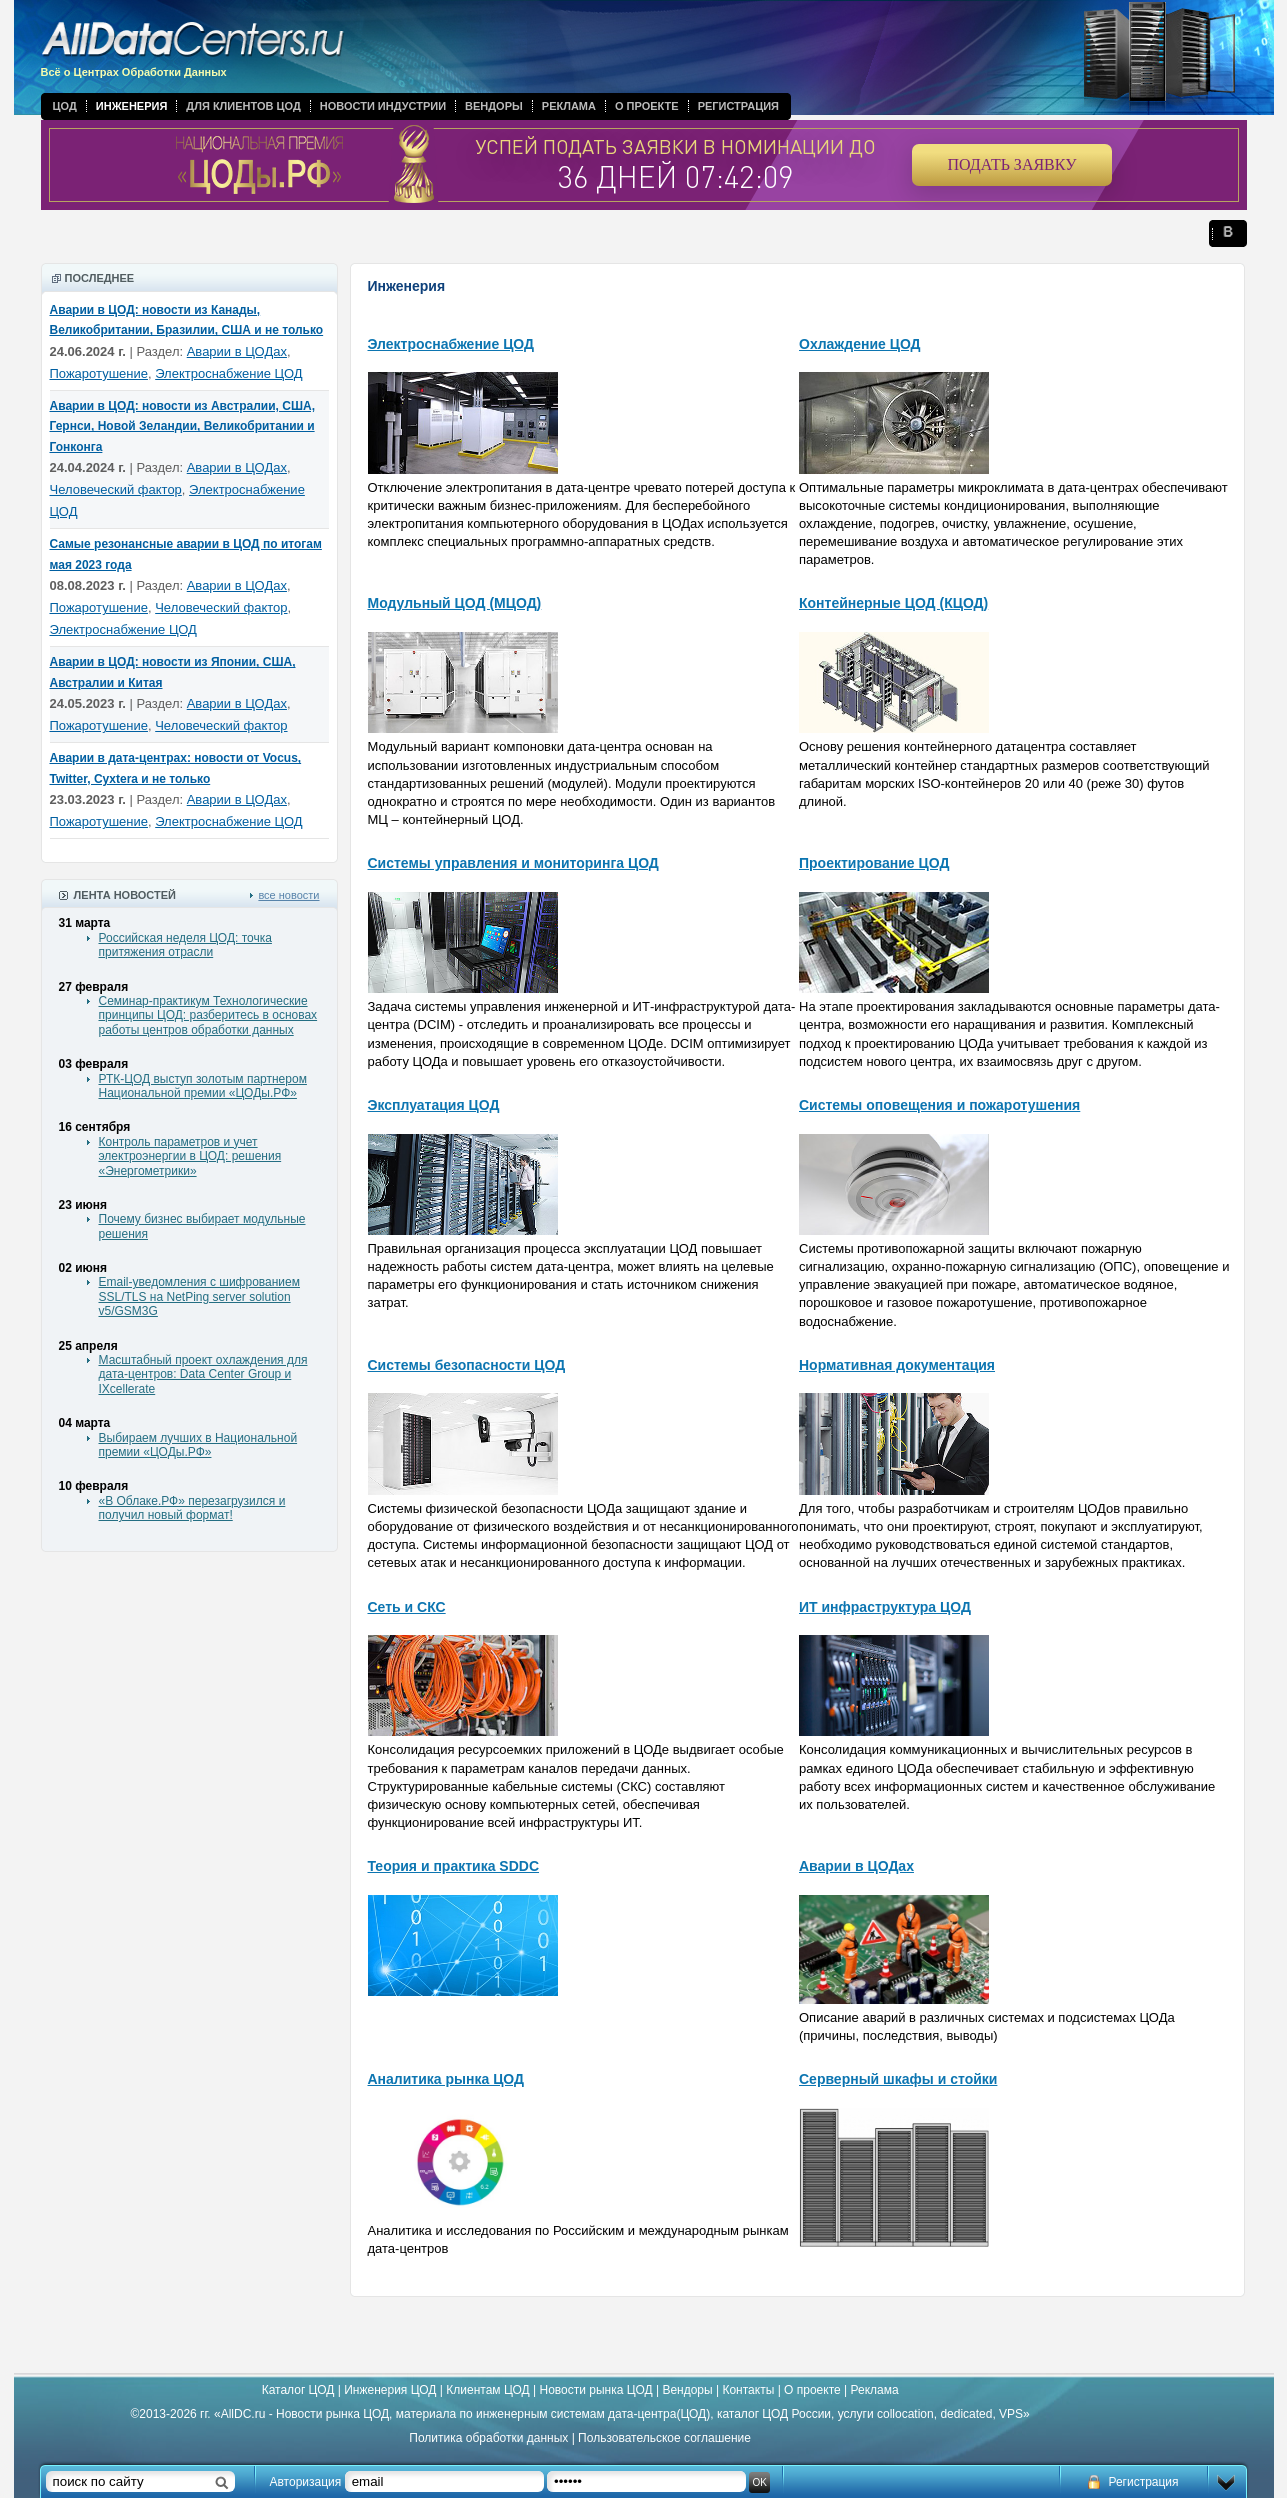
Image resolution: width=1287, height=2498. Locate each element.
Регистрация (738, 106)
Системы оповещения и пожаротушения (939, 1105)
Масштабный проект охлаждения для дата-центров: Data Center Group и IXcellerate (203, 1374)
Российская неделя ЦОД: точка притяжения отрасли (185, 945)
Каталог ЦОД (298, 2390)
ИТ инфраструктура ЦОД (885, 1607)
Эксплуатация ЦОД (434, 1105)
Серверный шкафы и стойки (898, 2079)
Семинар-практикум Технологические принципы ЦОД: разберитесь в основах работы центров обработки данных (208, 1015)
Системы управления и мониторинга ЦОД (513, 863)
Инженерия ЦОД (390, 2390)
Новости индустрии (383, 106)
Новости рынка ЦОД (596, 2390)
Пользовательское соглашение (664, 2438)
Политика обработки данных (488, 2438)
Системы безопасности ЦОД (467, 1365)
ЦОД (65, 106)
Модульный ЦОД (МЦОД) (455, 603)
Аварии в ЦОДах (237, 351)
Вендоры (494, 106)
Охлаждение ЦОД (860, 344)
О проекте (647, 106)
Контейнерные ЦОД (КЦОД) (893, 603)
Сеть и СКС (407, 1607)
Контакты (748, 2390)
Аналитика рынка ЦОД (446, 2079)
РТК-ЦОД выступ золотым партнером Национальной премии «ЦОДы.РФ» (203, 1086)
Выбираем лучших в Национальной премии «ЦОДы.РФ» (198, 1445)
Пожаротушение (99, 373)
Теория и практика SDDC (454, 1866)
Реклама (569, 106)
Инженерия (132, 106)
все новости (288, 895)
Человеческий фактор (116, 489)
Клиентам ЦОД (487, 2390)
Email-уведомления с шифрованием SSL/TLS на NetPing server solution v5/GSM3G (199, 1296)
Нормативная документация (897, 1365)
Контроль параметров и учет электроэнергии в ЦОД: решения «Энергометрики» (190, 1156)
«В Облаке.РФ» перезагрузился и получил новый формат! (192, 1508)
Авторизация (306, 2482)
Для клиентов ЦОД (243, 106)
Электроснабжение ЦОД (228, 373)
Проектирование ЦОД (874, 863)
